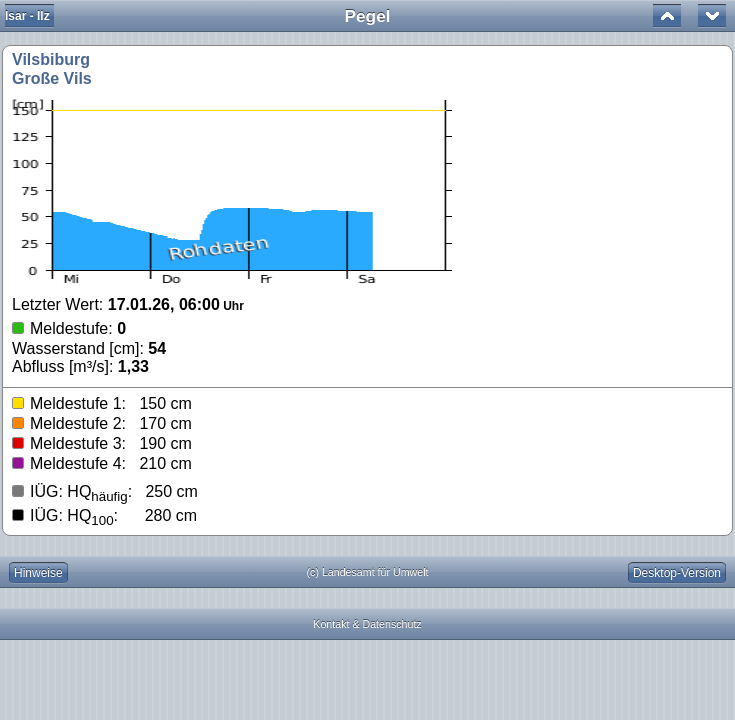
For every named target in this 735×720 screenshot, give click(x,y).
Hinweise (38, 573)
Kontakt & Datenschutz (367, 624)
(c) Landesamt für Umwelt (368, 572)
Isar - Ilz (27, 16)
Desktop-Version (677, 573)
